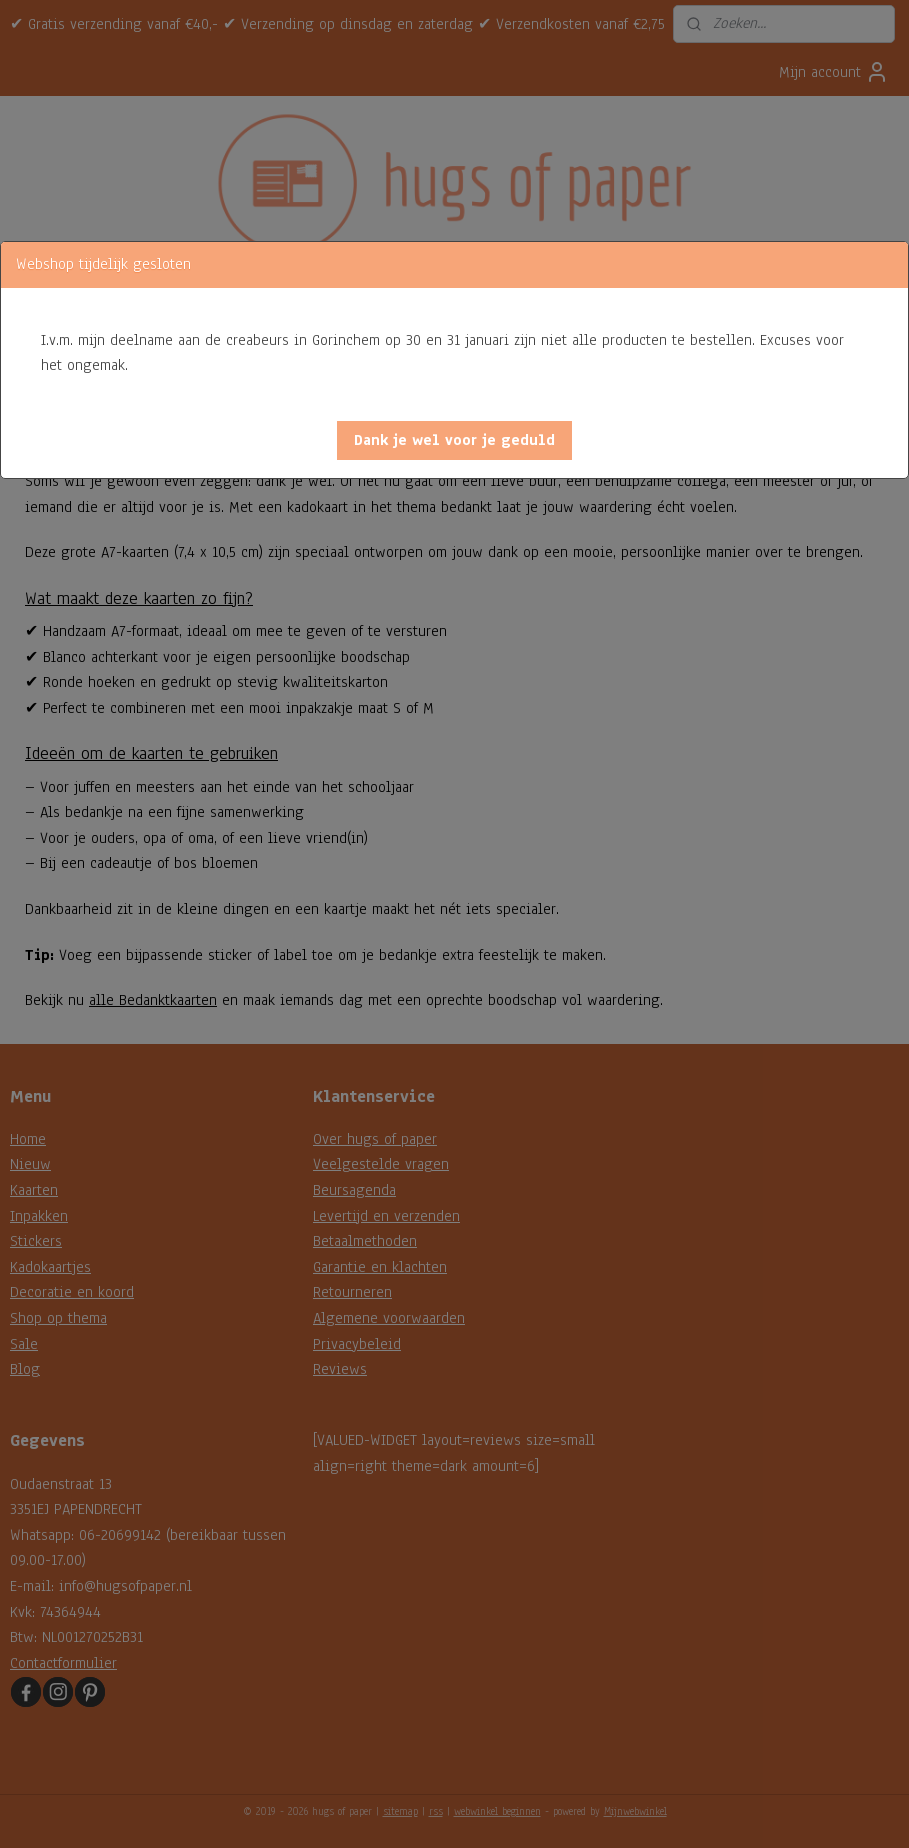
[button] (454, 440)
